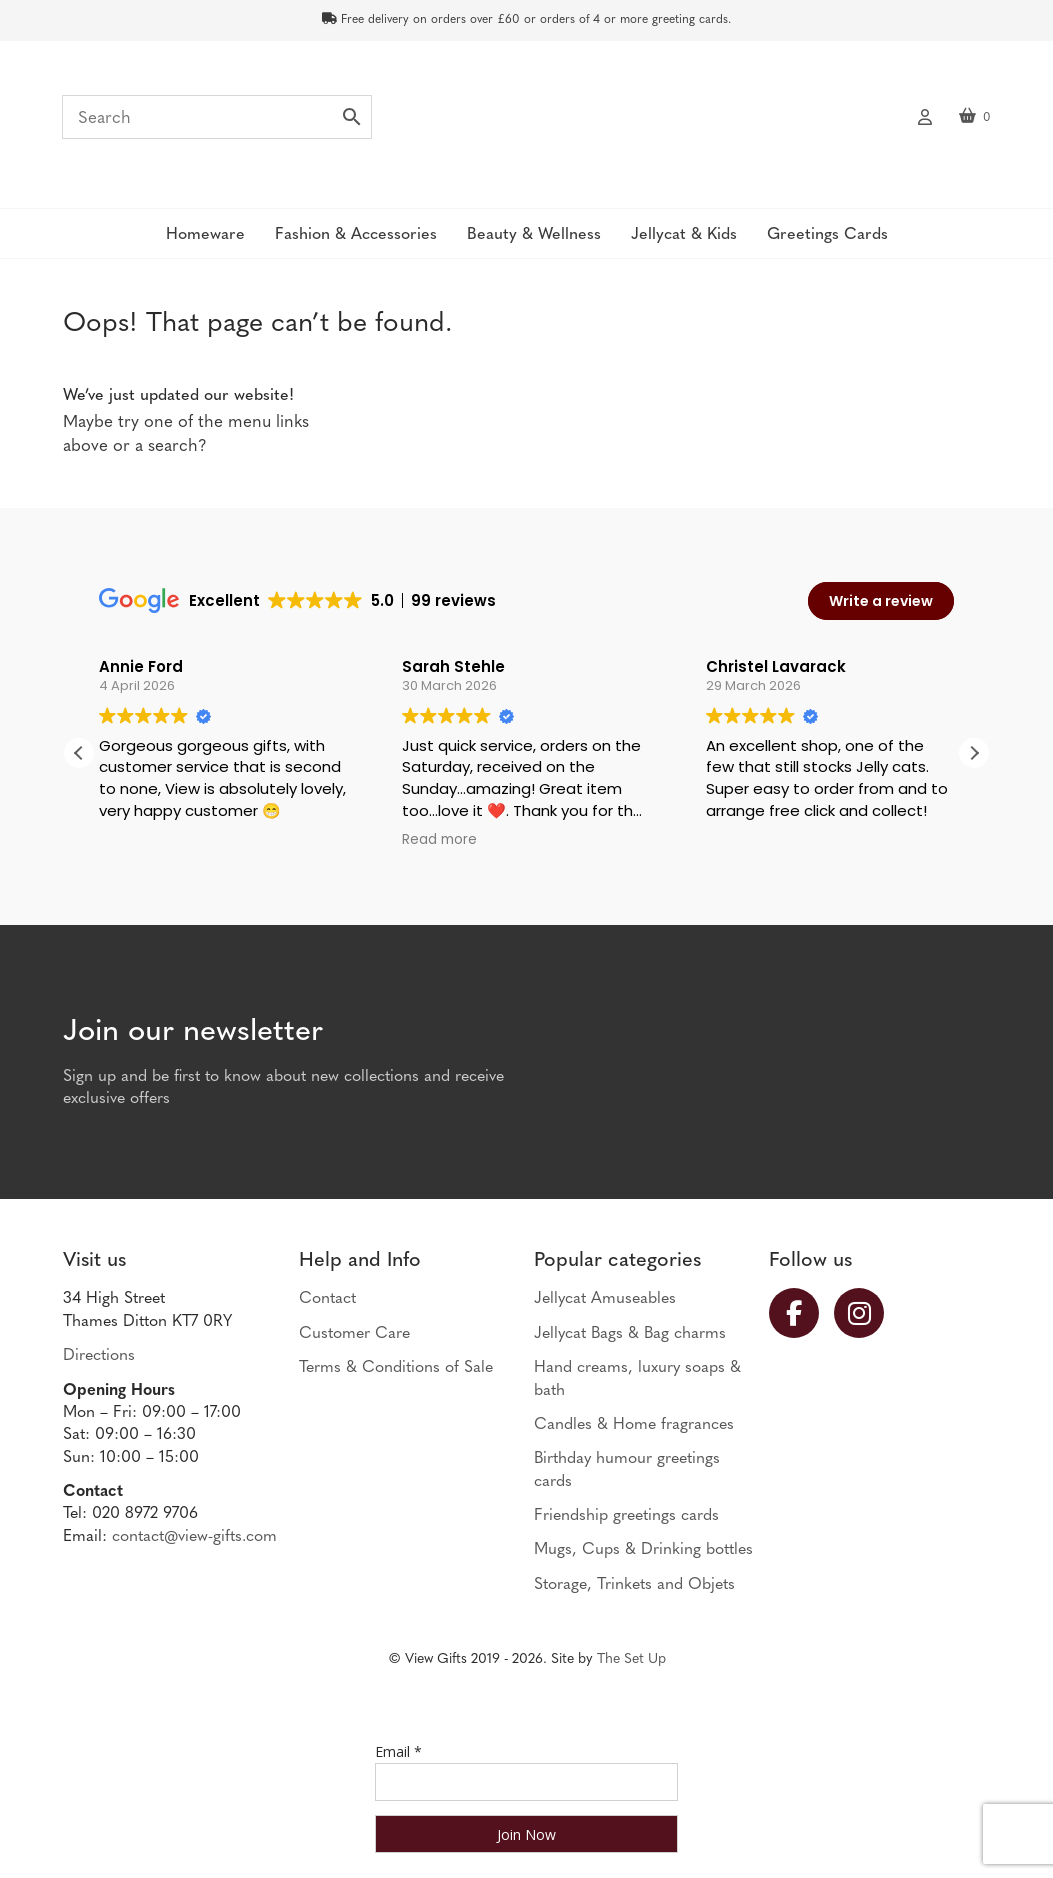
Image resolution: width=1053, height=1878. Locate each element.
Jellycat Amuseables (605, 1299)
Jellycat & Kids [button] (684, 235)
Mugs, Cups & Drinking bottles (643, 1550)
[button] (974, 753)
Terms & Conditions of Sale (396, 1368)
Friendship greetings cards (626, 1516)
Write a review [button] (881, 601)
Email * (398, 1751)
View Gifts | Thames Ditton (526, 123)
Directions (99, 1356)
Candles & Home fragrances (634, 1425)
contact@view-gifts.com (194, 1537)
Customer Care (354, 1334)
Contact (327, 1299)
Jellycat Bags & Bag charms (630, 1334)
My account (925, 115)
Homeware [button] (205, 235)
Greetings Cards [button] (827, 235)
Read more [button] (439, 840)
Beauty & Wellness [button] (534, 235)
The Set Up (631, 1659)
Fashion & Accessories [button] (356, 235)
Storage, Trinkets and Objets (634, 1585)
